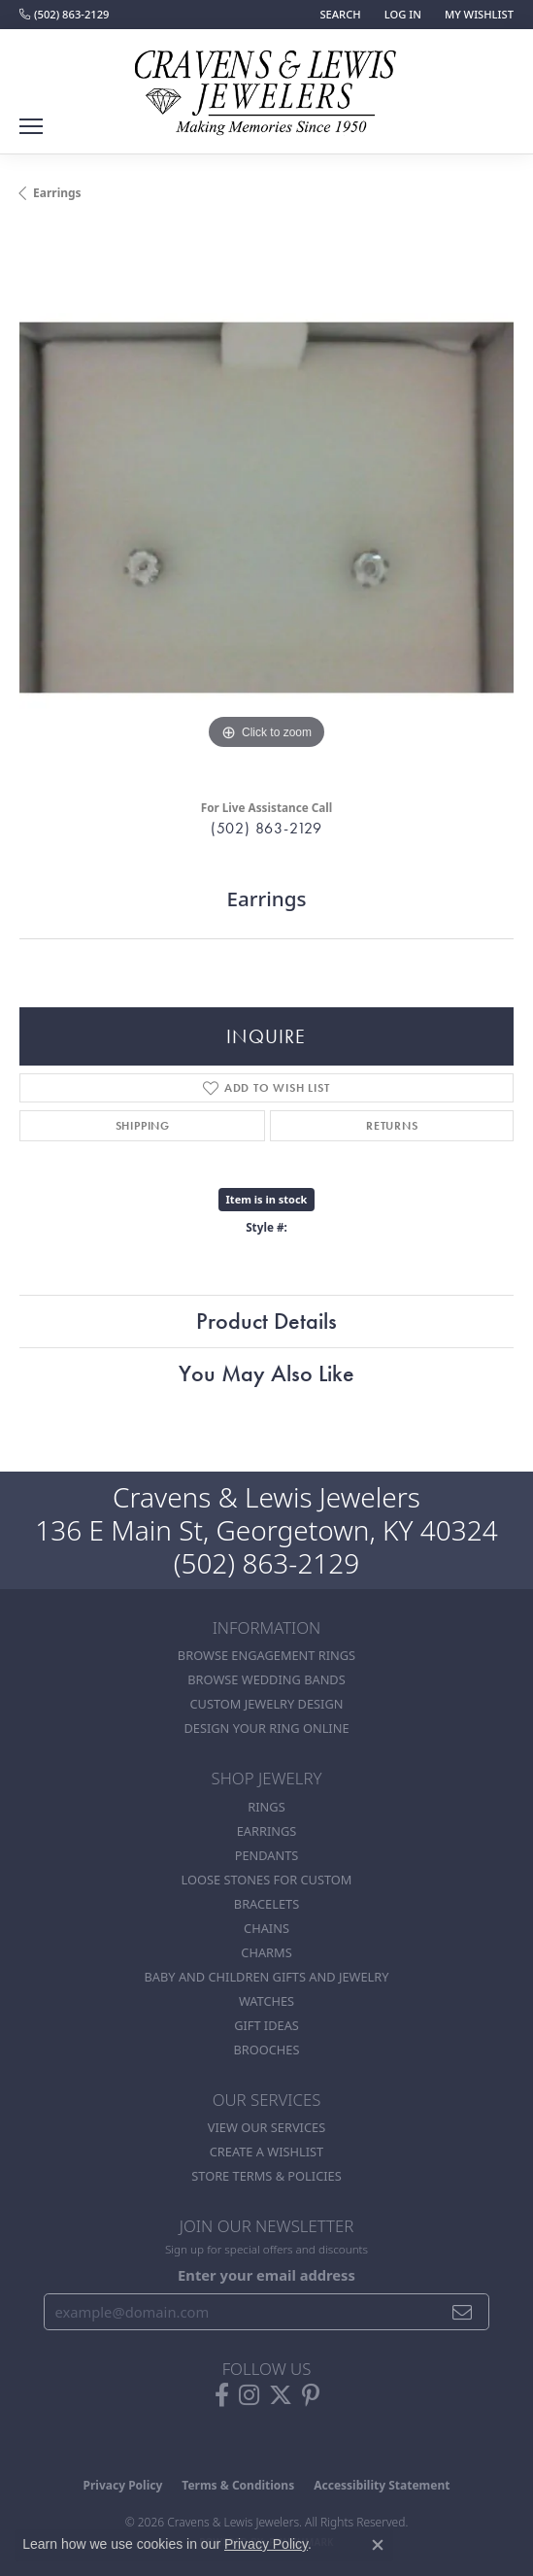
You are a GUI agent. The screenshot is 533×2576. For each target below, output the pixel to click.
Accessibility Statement (382, 2485)
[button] (338, 14)
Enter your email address (266, 2275)
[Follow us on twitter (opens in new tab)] (280, 2395)
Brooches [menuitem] (267, 2049)
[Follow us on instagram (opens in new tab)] (249, 2395)
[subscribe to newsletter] (462, 2311)
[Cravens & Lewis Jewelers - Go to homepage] (267, 85)
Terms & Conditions (238, 2485)
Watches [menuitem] (266, 2001)
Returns (392, 1126)
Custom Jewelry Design (267, 1703)
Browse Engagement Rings (266, 1655)
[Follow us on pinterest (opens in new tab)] (310, 2395)
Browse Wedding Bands (266, 1679)
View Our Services (266, 2127)
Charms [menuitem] (266, 1952)
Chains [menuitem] (266, 1928)
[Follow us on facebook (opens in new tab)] (222, 2395)
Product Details (266, 1320)
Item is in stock (267, 1199)
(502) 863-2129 (266, 828)
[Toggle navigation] (31, 126)
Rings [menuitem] (266, 1806)
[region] (266, 507)
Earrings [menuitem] (267, 1831)
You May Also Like (266, 1373)
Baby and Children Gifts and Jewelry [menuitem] (267, 1976)
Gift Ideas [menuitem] (266, 2025)
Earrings (57, 193)
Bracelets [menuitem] (266, 1904)
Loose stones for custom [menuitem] (267, 1879)
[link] (64, 14)
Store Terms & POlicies (266, 2176)
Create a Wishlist (266, 2151)
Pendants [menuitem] (267, 1855)
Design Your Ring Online (266, 1728)
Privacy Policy (123, 2485)
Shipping (143, 1126)
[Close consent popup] (377, 2545)
